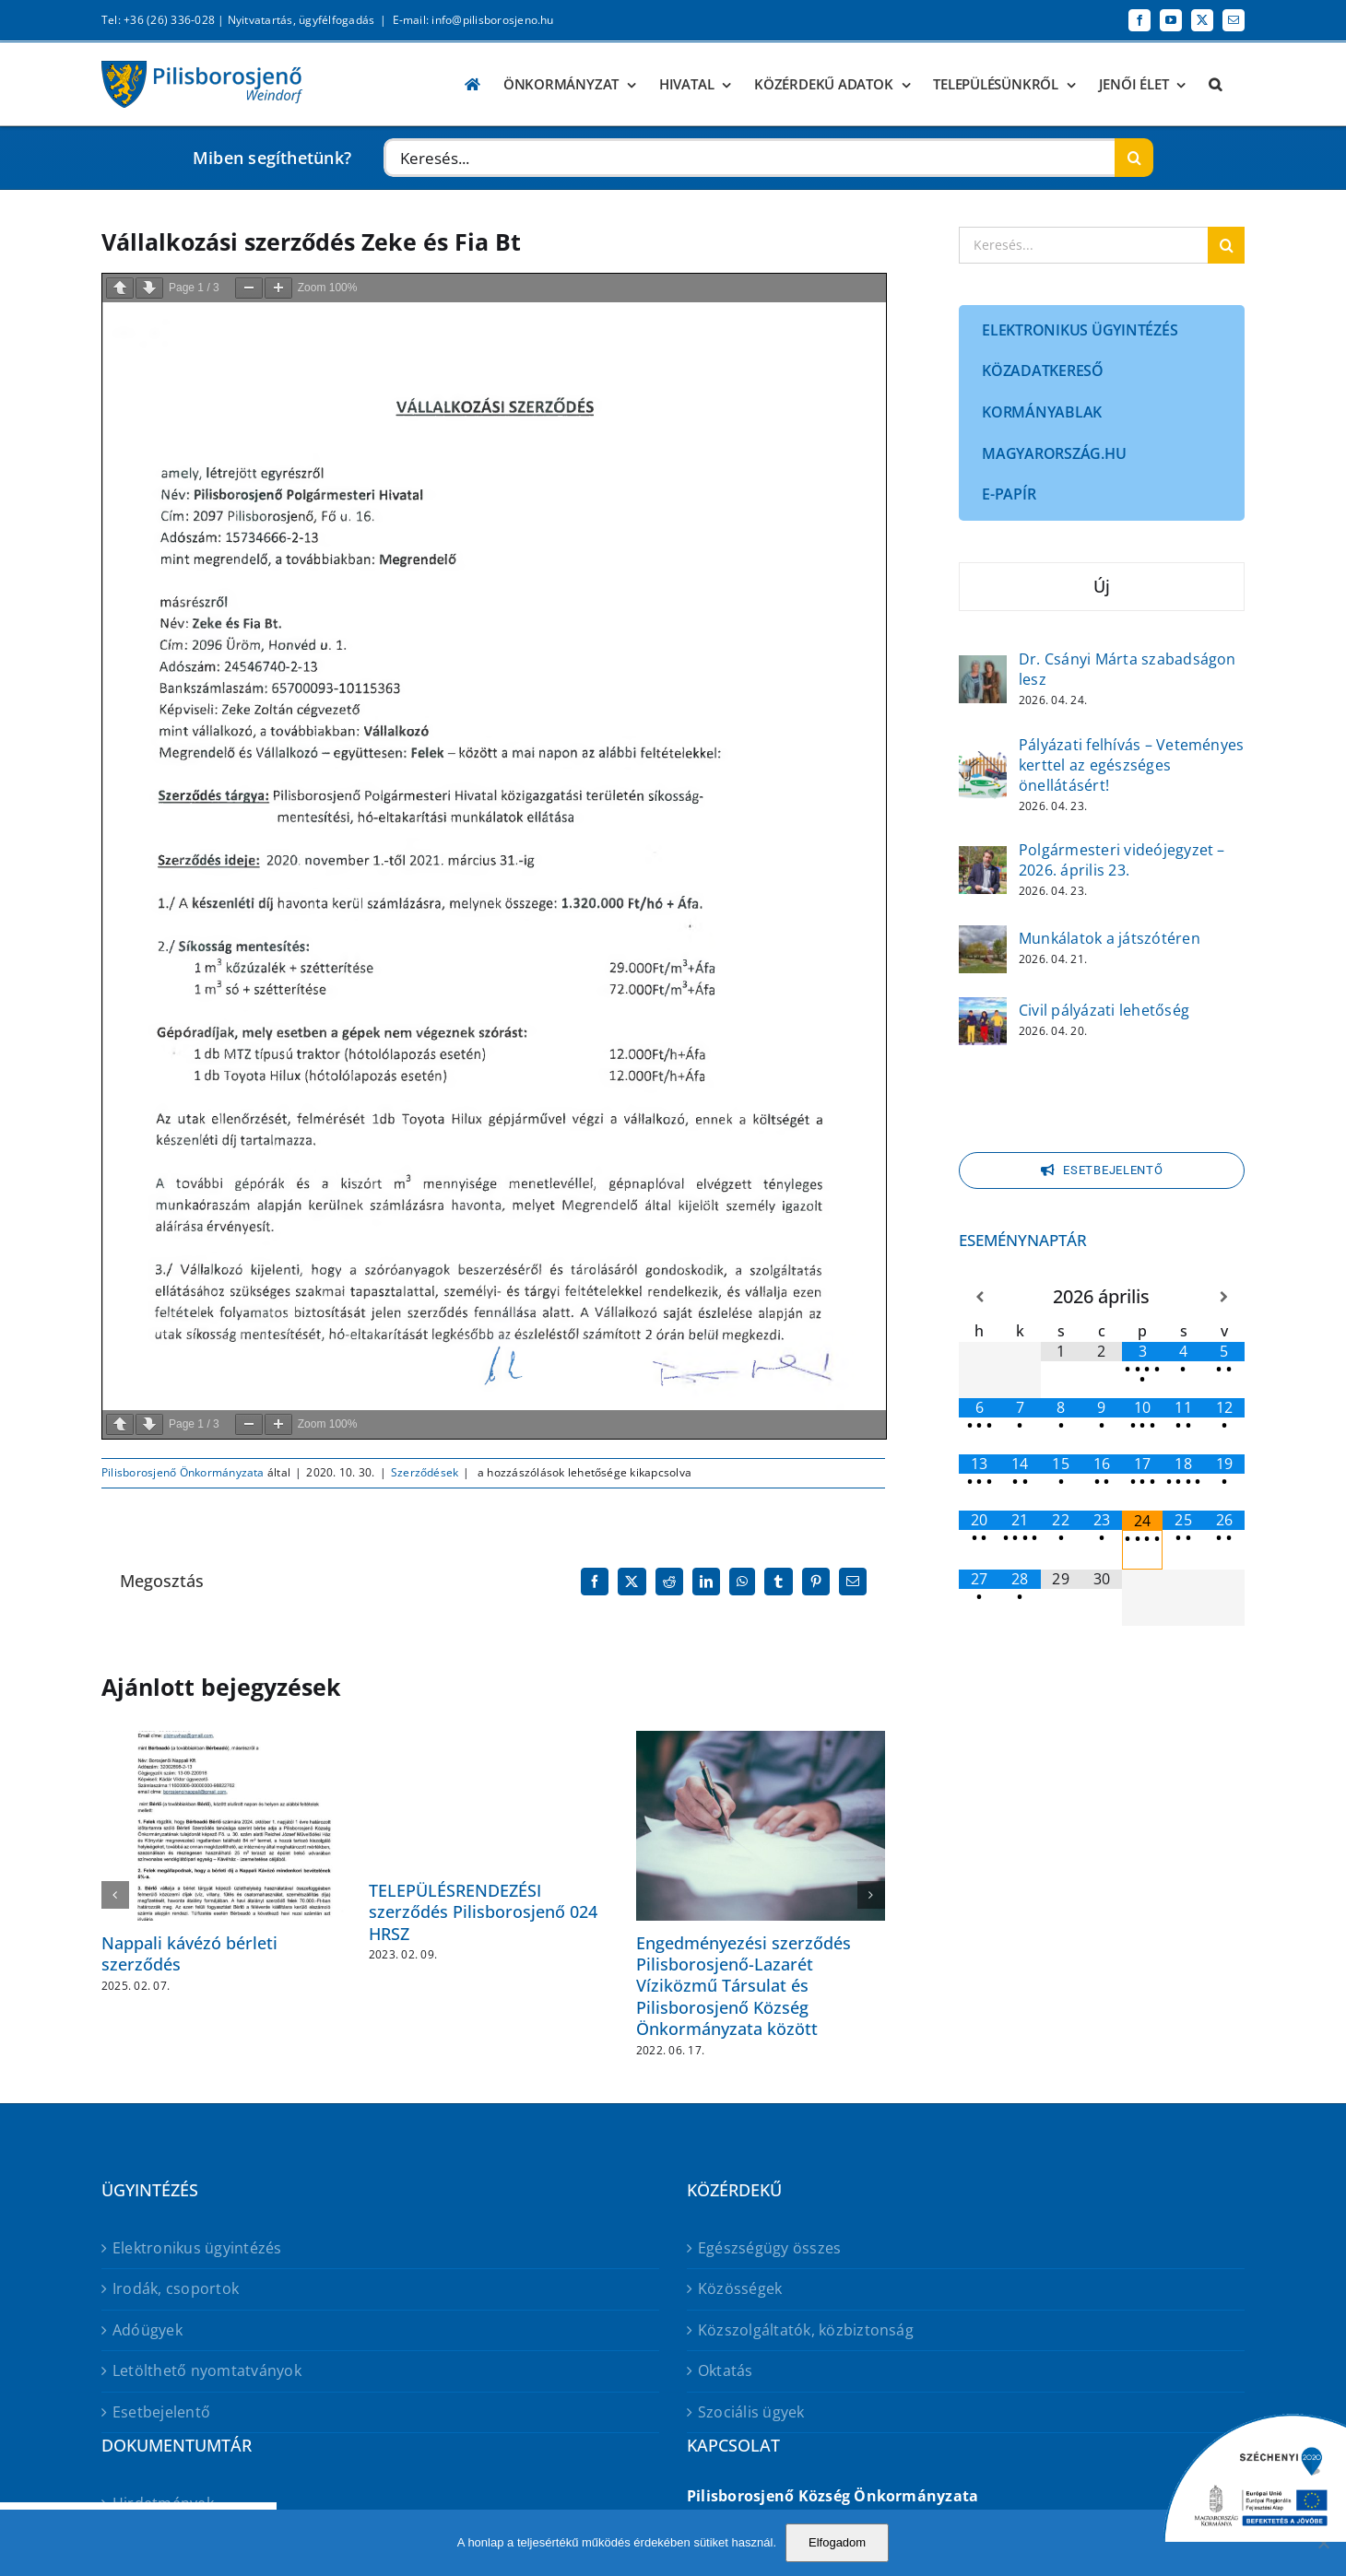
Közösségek (740, 2288)
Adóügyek (147, 2330)
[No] (1323, 2543)
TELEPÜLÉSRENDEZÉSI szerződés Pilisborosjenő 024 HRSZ (483, 1912)
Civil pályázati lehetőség (1104, 1010)
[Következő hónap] (1224, 1297)
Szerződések (425, 1472)
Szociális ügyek (751, 2412)
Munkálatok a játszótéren (1109, 938)
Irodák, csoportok (175, 2288)
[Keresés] (1134, 157)
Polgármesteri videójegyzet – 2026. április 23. (1122, 860)
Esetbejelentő (161, 2412)
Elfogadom (837, 2542)
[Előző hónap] (979, 1297)
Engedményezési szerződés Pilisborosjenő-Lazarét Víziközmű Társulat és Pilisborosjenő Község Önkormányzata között (743, 1986)
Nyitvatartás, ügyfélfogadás (301, 20)
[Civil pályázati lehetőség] (983, 1009)
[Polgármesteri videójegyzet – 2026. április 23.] (983, 858)
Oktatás (725, 2370)
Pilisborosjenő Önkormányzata (183, 1472)
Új (1101, 586)
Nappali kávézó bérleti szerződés (189, 1953)
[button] (1215, 84)
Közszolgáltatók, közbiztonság (806, 2330)
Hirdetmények (163, 2503)
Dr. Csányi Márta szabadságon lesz (1127, 669)
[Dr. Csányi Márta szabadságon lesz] (983, 667)
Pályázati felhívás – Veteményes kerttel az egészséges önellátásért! (1131, 765)
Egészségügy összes (769, 2248)
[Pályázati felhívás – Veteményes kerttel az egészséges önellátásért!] (983, 763)
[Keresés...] (749, 157)
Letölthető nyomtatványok (206, 2370)
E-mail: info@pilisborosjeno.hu (473, 20)
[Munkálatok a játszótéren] (983, 937)
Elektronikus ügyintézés (197, 2248)
